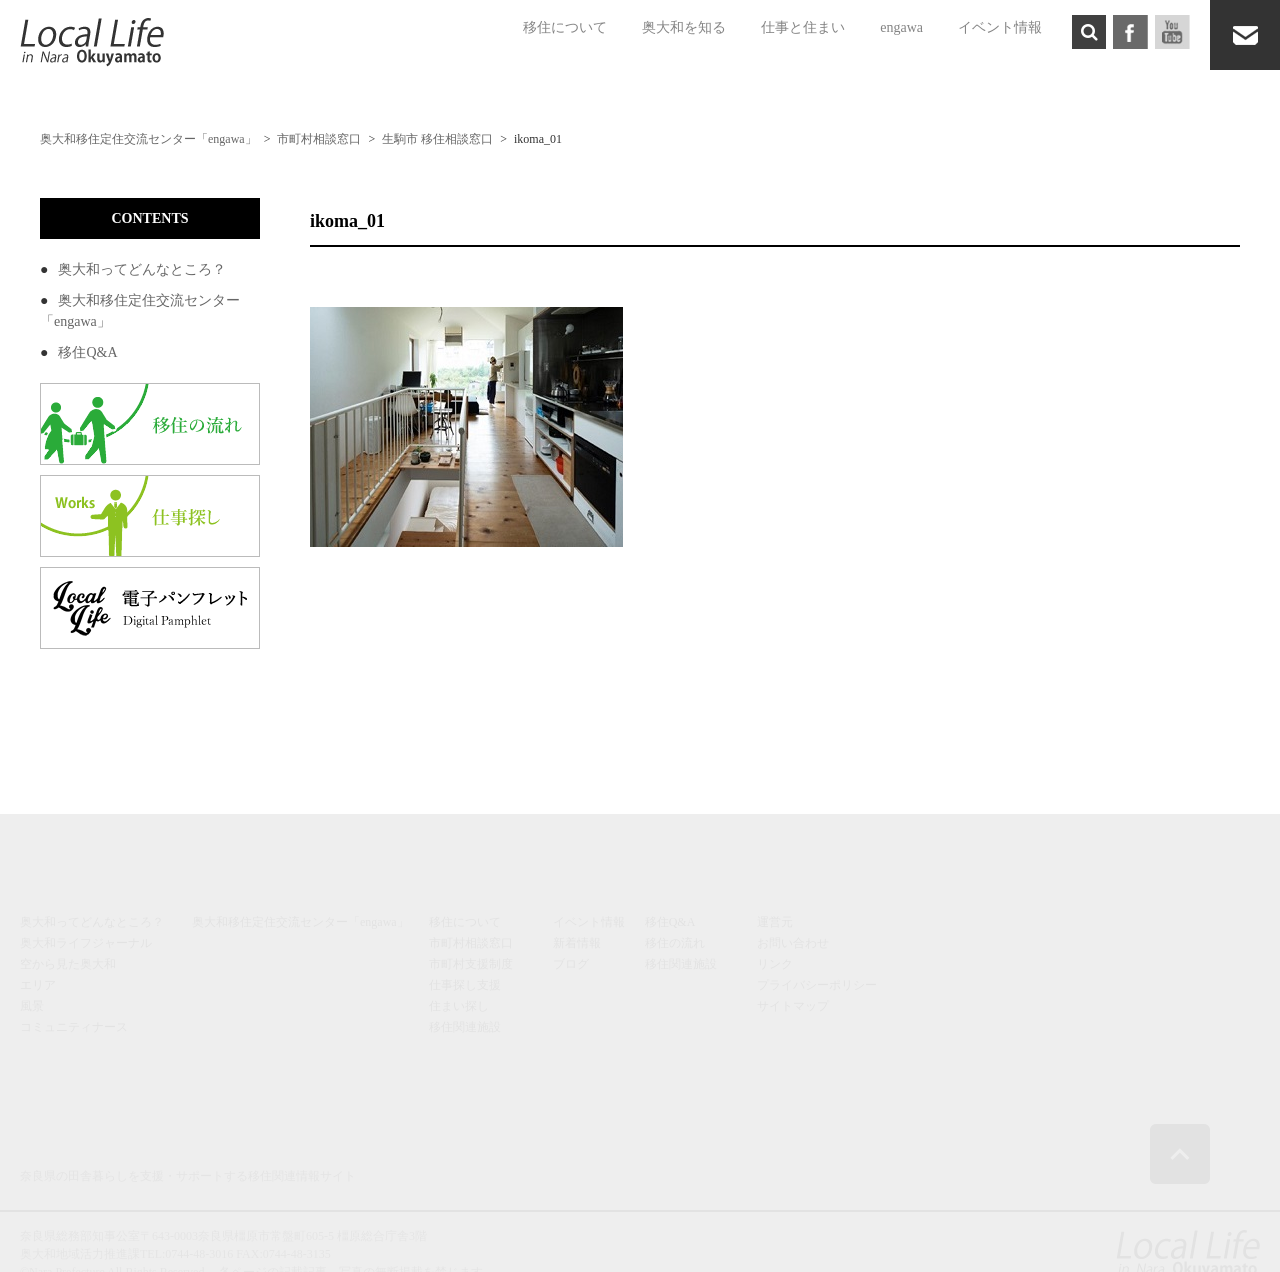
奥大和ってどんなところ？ (142, 269)
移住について (565, 27)
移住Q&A (87, 352)
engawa (901, 27)
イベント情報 (1000, 27)
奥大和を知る (684, 27)
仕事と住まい (803, 27)
